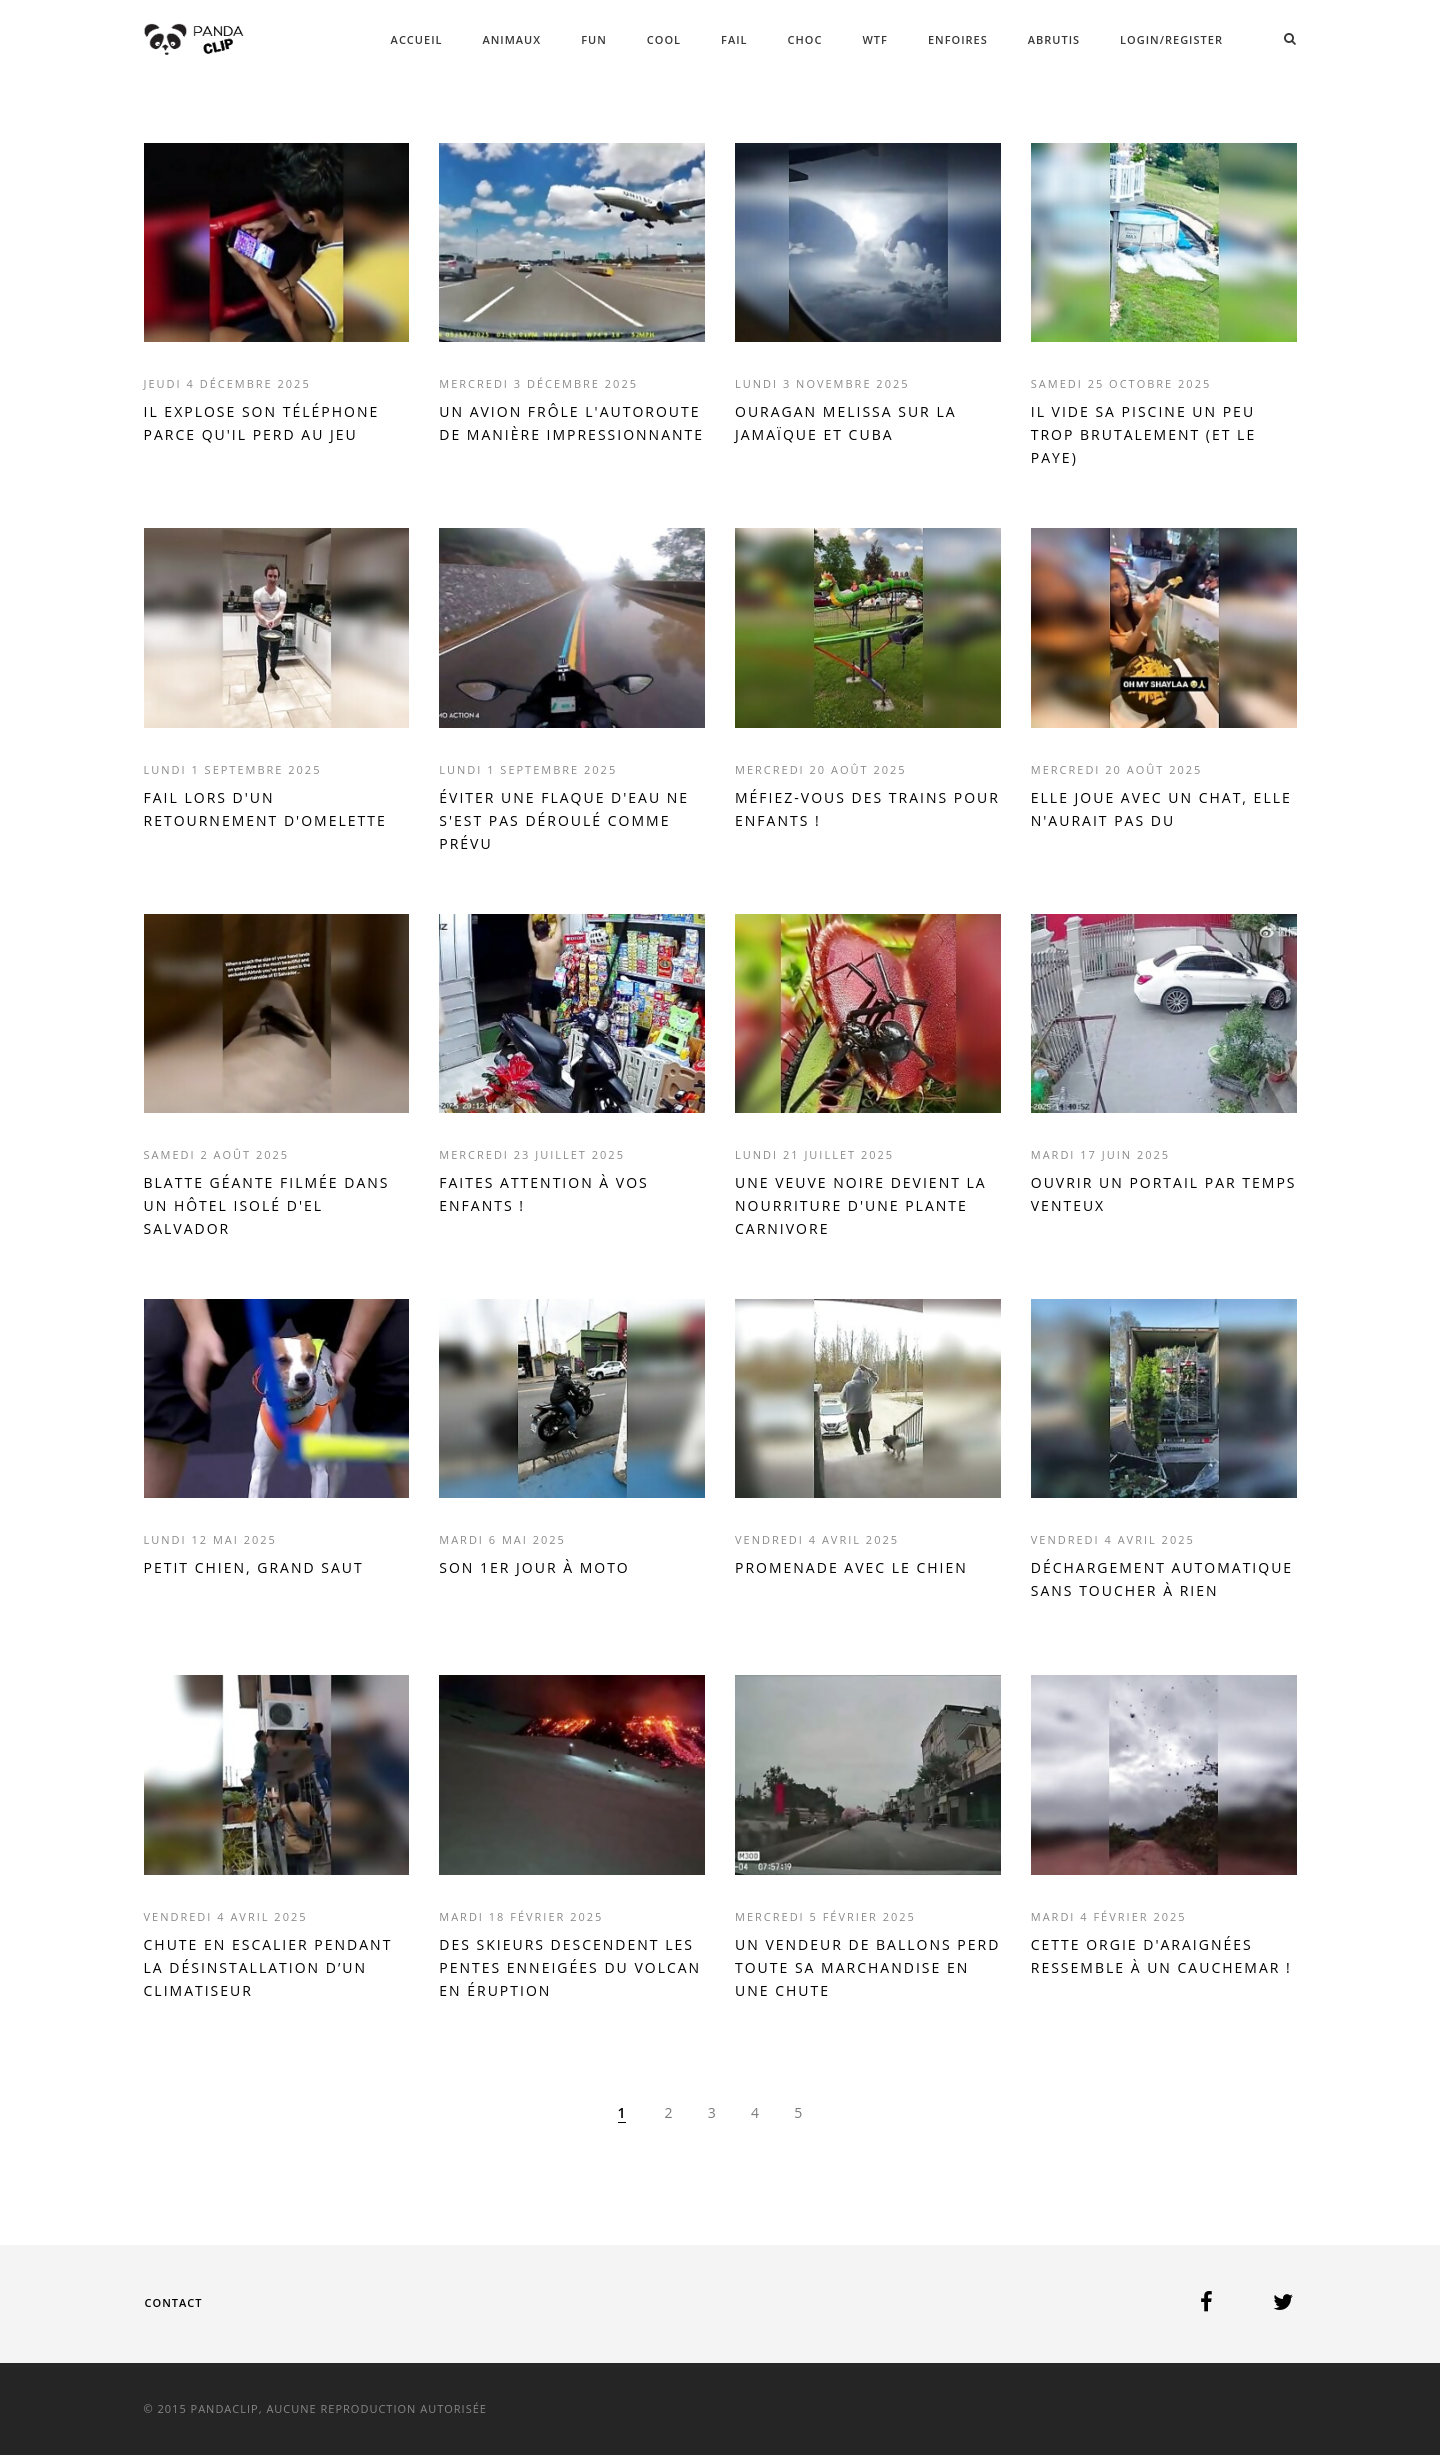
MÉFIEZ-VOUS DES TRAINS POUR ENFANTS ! (867, 809)
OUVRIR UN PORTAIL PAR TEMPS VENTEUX (1164, 1194)
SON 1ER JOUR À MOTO (534, 1567)
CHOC (805, 39)
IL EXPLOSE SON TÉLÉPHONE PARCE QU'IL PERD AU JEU (262, 423)
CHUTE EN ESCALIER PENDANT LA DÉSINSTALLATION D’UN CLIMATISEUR (268, 1967)
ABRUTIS (1054, 39)
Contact (174, 2302)
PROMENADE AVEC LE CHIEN (851, 1567)
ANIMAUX (511, 39)
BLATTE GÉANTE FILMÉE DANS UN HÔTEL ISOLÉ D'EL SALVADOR (267, 1205)
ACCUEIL (417, 39)
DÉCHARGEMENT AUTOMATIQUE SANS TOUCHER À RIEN (1162, 1579)
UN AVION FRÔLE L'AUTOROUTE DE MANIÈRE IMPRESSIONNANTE (571, 423)
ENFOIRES (958, 39)
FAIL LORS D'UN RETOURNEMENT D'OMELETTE (265, 809)
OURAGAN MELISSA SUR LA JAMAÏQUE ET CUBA (846, 423)
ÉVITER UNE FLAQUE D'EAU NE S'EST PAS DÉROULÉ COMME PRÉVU (564, 820)
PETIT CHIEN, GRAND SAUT (254, 1567)
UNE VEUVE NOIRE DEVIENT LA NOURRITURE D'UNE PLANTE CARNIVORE (861, 1205)
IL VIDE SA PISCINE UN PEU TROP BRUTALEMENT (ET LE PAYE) (1143, 434)
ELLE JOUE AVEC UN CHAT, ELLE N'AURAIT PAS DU (1161, 809)
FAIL (734, 39)
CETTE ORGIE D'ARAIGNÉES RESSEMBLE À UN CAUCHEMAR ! (1161, 1956)
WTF (874, 39)
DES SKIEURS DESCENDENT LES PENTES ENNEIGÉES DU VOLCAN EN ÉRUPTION (570, 1967)
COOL (664, 39)
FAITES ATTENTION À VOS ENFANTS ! (543, 1194)
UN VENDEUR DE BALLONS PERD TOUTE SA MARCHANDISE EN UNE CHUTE (867, 1967)
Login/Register (1171, 39)
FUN (594, 39)
